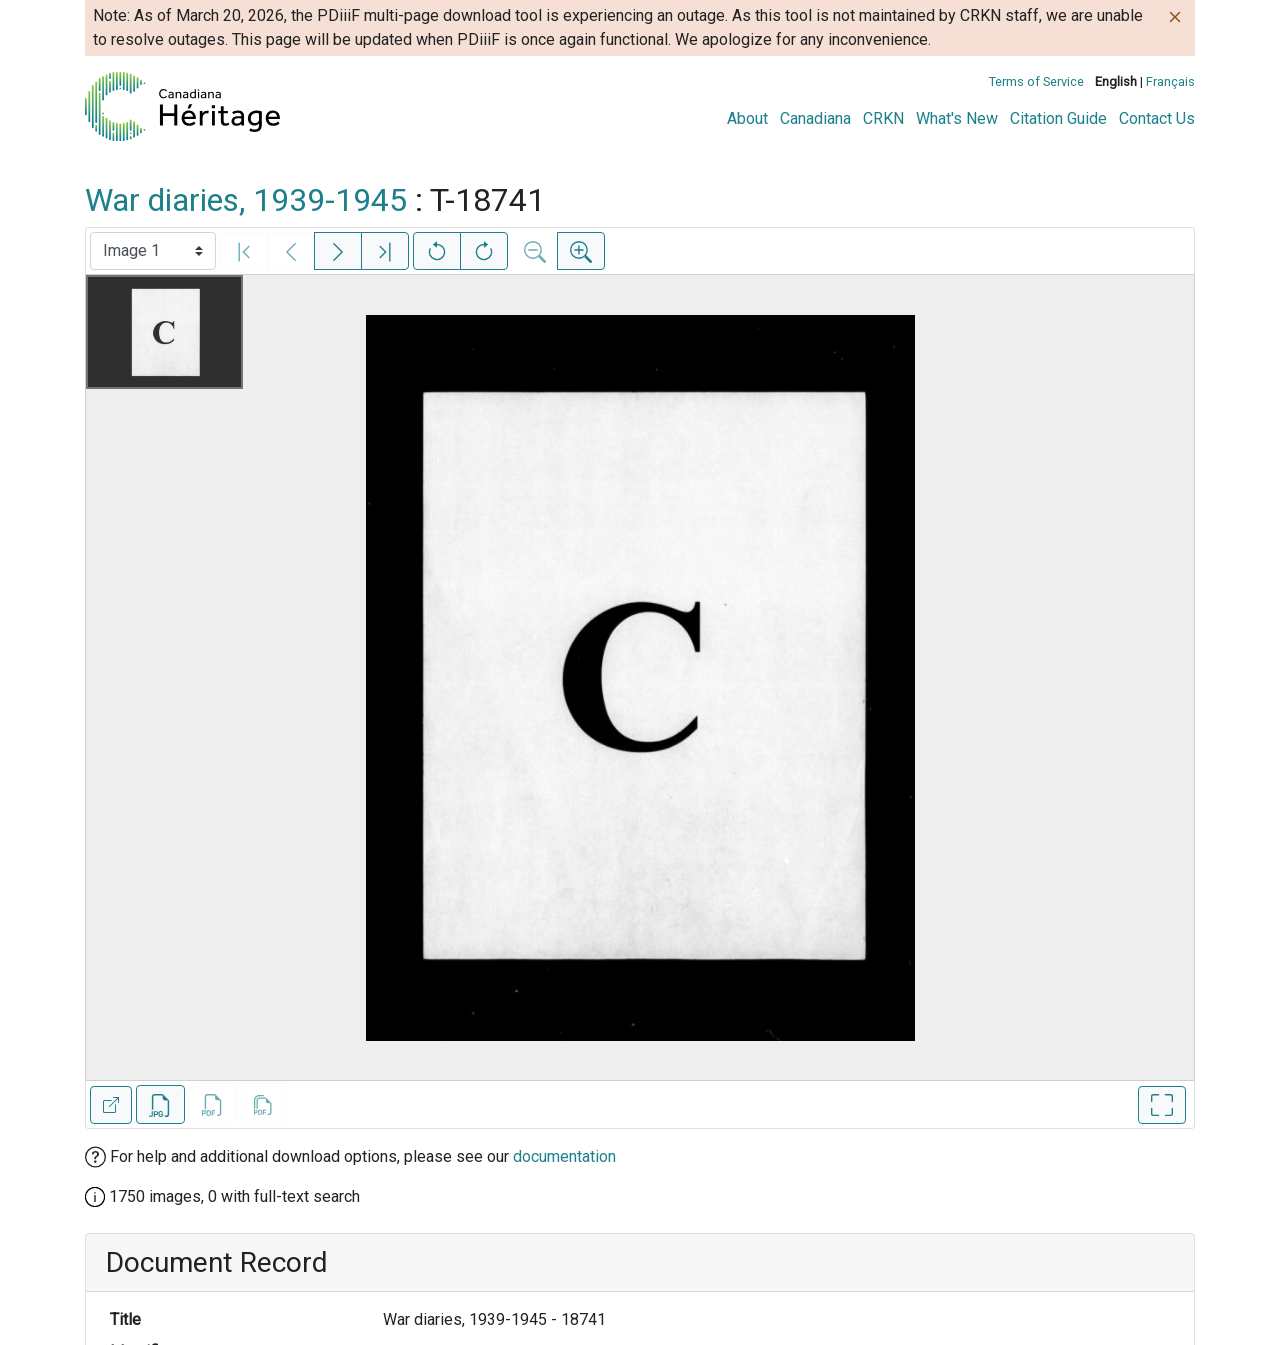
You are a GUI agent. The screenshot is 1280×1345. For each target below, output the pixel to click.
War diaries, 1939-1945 (246, 200)
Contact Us (1157, 118)
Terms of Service (1036, 81)
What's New (957, 118)
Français (1170, 81)
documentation (564, 1156)
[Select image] (153, 251)
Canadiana (815, 118)
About (747, 118)
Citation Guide (1058, 118)
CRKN (883, 118)
